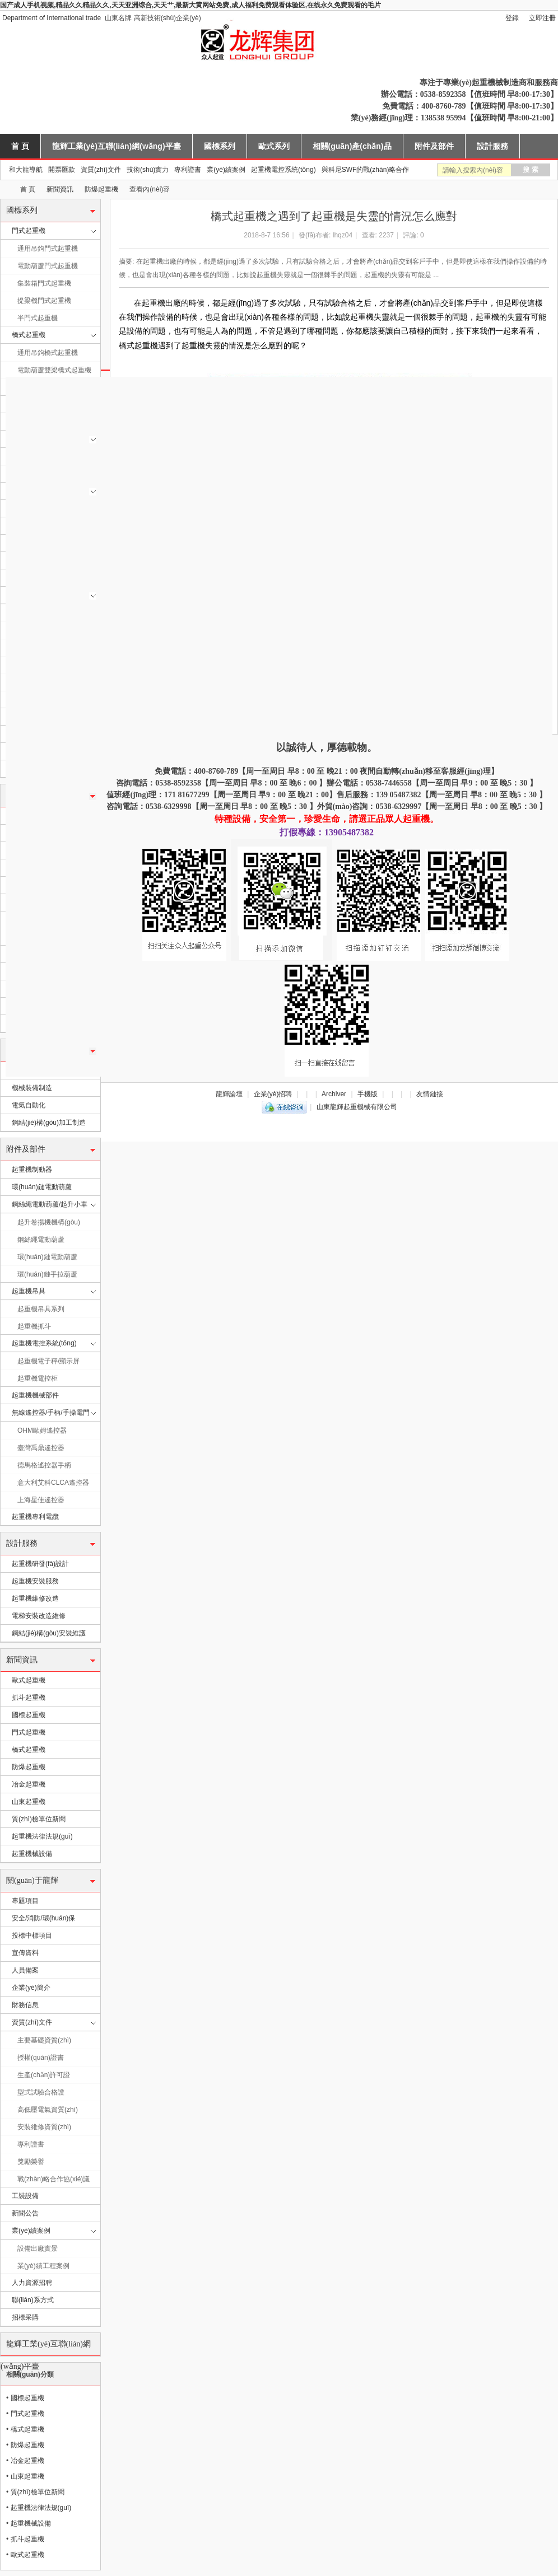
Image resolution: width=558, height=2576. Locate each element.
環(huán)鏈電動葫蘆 (42, 1187)
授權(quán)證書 (40, 2057)
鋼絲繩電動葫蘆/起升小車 (49, 1204)
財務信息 (25, 2005)
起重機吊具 (28, 1291)
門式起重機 (28, 231)
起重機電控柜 (37, 1378)
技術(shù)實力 (148, 170)
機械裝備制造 (32, 1088)
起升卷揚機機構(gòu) (48, 1222)
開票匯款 (61, 170)
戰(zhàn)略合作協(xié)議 (53, 2179)
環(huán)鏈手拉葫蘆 (47, 1274)
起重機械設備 (32, 1854)
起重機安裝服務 (35, 1581)
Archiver (334, 1094)
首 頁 (20, 146)
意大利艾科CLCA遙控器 (53, 1482)
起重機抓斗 (34, 1326)
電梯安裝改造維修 (39, 1616)
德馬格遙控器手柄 (44, 1465)
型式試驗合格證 (40, 2092)
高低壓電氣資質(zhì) (47, 2110)
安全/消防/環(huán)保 (43, 1918)
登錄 (512, 18)
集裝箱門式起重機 (44, 283)
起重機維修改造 (35, 1598)
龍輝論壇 (229, 1094)
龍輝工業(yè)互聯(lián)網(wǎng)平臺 (116, 146)
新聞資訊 (59, 189)
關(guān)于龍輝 (32, 1880)
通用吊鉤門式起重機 (47, 249)
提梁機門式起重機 (44, 301)
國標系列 (219, 146)
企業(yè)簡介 (31, 1987)
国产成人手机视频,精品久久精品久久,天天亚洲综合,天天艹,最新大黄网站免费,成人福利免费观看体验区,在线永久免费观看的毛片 (190, 5)
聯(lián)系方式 (33, 2300)
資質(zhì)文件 (101, 170)
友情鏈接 (429, 1094)
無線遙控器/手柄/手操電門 (51, 1412)
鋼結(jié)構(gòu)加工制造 (49, 1122)
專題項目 (25, 1901)
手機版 (367, 1094)
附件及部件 (434, 146)
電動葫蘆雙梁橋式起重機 (54, 370)
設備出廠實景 (37, 2248)
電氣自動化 (28, 1105)
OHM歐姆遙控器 (42, 1430)
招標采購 (25, 2317)
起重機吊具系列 (40, 1309)
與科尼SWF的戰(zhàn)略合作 (366, 170)
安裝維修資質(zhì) (44, 2127)
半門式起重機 (37, 318)
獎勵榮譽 (30, 2162)
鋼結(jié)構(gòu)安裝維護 (49, 1633)
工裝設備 (25, 2196)
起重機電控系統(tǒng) (283, 170)
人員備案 (25, 1970)
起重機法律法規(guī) (42, 1836)
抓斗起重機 (28, 1697)
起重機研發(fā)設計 (40, 1564)
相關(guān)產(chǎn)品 (352, 146)
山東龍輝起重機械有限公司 (4, 189)
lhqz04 (342, 235)
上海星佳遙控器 (40, 1500)
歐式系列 (274, 146)
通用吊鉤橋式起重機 (47, 353)
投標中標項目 (32, 1935)
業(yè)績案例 (226, 170)
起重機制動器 (32, 1170)
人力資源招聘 (32, 2283)
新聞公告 (25, 2213)
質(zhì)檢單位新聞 (39, 1819)
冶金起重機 (28, 1784)
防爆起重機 (101, 189)
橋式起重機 (28, 335)
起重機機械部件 (35, 1395)
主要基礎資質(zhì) (44, 2040)
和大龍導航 (26, 170)
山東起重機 (28, 1802)
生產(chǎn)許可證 (43, 2075)
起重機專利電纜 (35, 1517)
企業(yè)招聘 (273, 1094)
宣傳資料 (25, 1953)
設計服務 (492, 146)
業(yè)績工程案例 (43, 2266)
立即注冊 (542, 18)
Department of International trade (51, 18)
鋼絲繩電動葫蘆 (40, 1239)
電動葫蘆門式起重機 (47, 266)
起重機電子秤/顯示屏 (48, 1361)
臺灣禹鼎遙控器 (40, 1448)
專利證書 (187, 170)
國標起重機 (28, 1715)
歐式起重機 (28, 1680)
